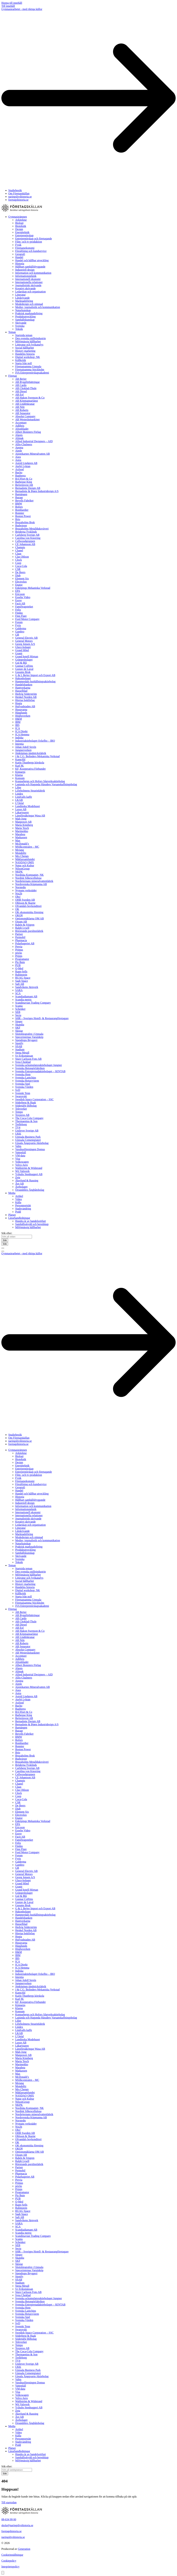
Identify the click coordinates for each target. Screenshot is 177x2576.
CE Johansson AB (25, 544)
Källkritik (20, 360)
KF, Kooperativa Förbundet (30, 768)
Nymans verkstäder (26, 890)
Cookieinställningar (12, 2554)
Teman (12, 332)
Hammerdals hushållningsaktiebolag (35, 681)
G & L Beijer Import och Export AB (35, 675)
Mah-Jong (20, 818)
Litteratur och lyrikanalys (29, 344)
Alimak (19, 438)
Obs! (18, 896)
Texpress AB (22, 1115)
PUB (18, 965)
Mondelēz (20, 853)
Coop (18, 562)
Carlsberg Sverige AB (27, 534)
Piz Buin (20, 962)
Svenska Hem (22, 1074)
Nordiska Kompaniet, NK (29, 874)
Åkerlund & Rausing (26, 1180)
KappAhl (20, 759)
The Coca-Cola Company (29, 1118)
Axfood (19, 469)
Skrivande (20, 322)
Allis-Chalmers (23, 444)
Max (17, 840)
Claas (18, 553)
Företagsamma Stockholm (29, 369)
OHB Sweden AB (25, 899)
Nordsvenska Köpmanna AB (31, 884)
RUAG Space (22, 977)
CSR (17, 569)
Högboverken (22, 715)
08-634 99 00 (8, 2519)
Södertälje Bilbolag (26, 1105)
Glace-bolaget (23, 647)
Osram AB (21, 921)
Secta (18, 1015)
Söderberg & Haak (25, 1102)
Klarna (19, 775)
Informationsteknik (25, 275)
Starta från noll (23, 363)
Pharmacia (21, 940)
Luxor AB (20, 809)
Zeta (17, 1177)
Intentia (19, 743)
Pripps (18, 955)
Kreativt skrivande (25, 288)
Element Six (22, 578)
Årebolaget (21, 1186)
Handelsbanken (23, 684)
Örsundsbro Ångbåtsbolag (29, 1189)
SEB (17, 1012)
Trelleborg (21, 1124)
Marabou (20, 834)
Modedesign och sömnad (29, 304)
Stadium (19, 1049)
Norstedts (20, 887)
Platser (12, 1214)
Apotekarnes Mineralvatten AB (32, 453)
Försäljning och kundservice (30, 251)
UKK (18, 1133)
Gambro (19, 631)
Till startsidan (9, 2502)
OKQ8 (19, 915)
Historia (19, 263)
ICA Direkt (21, 731)
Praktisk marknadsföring (29, 313)
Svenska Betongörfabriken (30, 1068)
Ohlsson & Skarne (25, 902)
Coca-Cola (21, 566)
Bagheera (20, 475)
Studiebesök (15, 190)
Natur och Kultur (24, 865)
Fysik (18, 244)
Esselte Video (22, 597)
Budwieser (21, 525)
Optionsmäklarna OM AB (29, 918)
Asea (18, 456)
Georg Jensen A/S (25, 644)
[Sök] (4, 1240)
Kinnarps (20, 771)
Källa (18, 1202)
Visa (17, 1158)
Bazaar (19, 497)
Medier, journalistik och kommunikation (37, 307)
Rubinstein (21, 974)
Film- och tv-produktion (28, 241)
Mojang (19, 849)
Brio (17, 519)
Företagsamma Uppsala (28, 366)
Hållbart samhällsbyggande (30, 266)
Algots (19, 435)
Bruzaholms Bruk (25, 522)
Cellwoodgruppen (25, 541)
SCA (18, 993)
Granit (18, 653)
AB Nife (20, 406)
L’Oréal (19, 803)
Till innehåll (8, 6)
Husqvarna (21, 709)
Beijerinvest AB (24, 484)
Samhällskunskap (25, 319)
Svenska (19, 325)
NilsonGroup (22, 868)
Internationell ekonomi (27, 279)
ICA (17, 728)
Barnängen (21, 494)
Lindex (19, 793)
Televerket (21, 1108)
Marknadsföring (24, 300)
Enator (19, 584)
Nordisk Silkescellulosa (28, 877)
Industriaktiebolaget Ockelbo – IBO (35, 740)
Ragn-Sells (21, 971)
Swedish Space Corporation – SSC (34, 1099)
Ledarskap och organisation (30, 291)
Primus (19, 949)
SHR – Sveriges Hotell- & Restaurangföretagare (42, 1018)
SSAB (18, 1046)
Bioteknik (20, 226)
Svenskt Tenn (22, 1093)
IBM (17, 722)
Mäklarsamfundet (25, 859)
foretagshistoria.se (18, 199)
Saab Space (21, 980)
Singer (18, 1021)
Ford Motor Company (27, 619)
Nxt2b (18, 893)
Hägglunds (21, 712)
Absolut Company (25, 416)
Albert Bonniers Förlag (28, 431)
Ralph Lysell (22, 927)
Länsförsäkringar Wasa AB (30, 815)
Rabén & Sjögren (24, 924)
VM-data (20, 1155)
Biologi (19, 222)
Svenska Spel (22, 1083)
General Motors (24, 640)
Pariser (19, 934)
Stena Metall (22, 1052)
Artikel (19, 1196)
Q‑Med (19, 968)
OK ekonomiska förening (29, 912)
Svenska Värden (24, 1086)
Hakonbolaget (23, 678)
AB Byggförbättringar (27, 382)
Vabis (18, 1146)
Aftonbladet (21, 428)
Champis (20, 547)
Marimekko (21, 831)
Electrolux (21, 581)
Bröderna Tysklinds (26, 531)
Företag (12, 375)
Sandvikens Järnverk (26, 987)
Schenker (20, 1008)
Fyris (18, 625)
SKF (17, 1027)
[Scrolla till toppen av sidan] (2, 2573)
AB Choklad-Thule (25, 388)
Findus (19, 612)
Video (18, 1199)
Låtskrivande (22, 297)
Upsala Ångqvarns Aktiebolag (32, 1143)
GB (17, 634)
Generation (24, 2548)
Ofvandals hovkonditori (28, 906)
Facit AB (20, 603)
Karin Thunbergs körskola (29, 762)
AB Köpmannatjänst (26, 400)
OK (17, 909)
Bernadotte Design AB (27, 488)
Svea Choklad (23, 1061)
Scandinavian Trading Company (33, 1002)
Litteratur (20, 294)
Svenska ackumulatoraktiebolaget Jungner (38, 1065)
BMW (18, 503)
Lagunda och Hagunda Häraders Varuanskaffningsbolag (46, 784)
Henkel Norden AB (26, 697)
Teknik (19, 329)
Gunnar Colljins (24, 665)
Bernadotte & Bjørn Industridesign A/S (37, 491)
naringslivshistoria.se (20, 196)
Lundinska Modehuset (27, 806)
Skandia (19, 1024)
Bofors (19, 506)
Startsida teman (23, 335)
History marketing (25, 350)
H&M (18, 718)
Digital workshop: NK (27, 357)
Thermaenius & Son (26, 1121)
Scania (19, 1005)
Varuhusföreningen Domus (30, 1149)
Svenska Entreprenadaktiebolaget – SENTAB (40, 1071)
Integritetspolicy (10, 2566)
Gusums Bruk (22, 672)
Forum (19, 622)
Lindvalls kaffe (23, 796)
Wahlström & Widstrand (28, 1168)
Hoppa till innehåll (11, 2)
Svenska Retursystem (27, 1080)
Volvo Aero (21, 1164)
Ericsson (20, 594)
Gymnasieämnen (17, 216)
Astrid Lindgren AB (26, 463)
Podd (18, 1211)
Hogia (18, 703)
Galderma (20, 628)
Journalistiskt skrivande (28, 285)
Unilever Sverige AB (26, 1130)
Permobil (20, 937)
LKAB (19, 799)
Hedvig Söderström (26, 693)
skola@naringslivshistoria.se (17, 2525)
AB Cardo (20, 385)
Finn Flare (21, 615)
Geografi (20, 254)
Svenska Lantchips (25, 1077)
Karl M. (19, 765)
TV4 (17, 1127)
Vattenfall (20, 1152)
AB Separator (22, 413)
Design (19, 229)
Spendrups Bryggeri (26, 1040)
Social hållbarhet (24, 347)
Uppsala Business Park (28, 1136)
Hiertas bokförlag (25, 700)
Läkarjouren (22, 812)
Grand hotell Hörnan (26, 656)
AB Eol (19, 394)
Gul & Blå (21, 662)
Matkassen (21, 837)
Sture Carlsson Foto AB (28, 1058)
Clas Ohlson (22, 556)
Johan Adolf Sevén (25, 746)
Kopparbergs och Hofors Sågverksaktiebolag (40, 781)
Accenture (21, 422)
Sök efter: (6, 1233)
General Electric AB (26, 637)
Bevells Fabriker (24, 500)
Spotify (19, 1043)
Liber (18, 787)
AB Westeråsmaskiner (27, 419)
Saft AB (19, 984)
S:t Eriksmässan (24, 1055)
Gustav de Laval (24, 668)
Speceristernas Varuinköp (29, 1037)
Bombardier (21, 509)
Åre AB (19, 1183)
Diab (18, 575)
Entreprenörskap (24, 235)
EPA (17, 591)
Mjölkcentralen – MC (27, 846)
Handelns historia (25, 353)
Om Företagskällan (18, 193)
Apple (18, 450)
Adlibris (19, 425)
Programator (22, 959)
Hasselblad (21, 690)
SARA (19, 990)
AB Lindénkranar (25, 403)
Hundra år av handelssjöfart (30, 1221)
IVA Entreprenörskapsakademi (32, 372)
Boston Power (23, 516)
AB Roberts (21, 410)
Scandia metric (23, 999)
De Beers (20, 572)
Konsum (20, 778)
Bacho (18, 472)
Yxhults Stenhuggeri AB (28, 1174)
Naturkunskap (23, 310)
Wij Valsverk (22, 1171)
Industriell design (25, 269)
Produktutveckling (25, 316)
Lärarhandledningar (19, 1217)
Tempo (19, 1111)
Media (11, 1192)
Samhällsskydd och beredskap (32, 1224)
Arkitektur (21, 219)
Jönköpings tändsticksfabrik (30, 753)
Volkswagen (22, 1161)
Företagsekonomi (24, 247)
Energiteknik (22, 232)
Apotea (19, 447)
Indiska (19, 737)
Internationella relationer (29, 282)
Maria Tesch (22, 828)
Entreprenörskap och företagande (33, 238)
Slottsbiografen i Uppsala (29, 1033)
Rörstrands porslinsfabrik (29, 930)
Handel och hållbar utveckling (32, 260)
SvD (17, 1090)
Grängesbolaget (23, 659)
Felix (18, 609)
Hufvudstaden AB (25, 706)
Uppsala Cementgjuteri (28, 1139)
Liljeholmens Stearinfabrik (30, 790)
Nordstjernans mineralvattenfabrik (34, 881)
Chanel (19, 550)
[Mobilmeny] (2, 1248)
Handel (19, 257)
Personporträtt (23, 1205)
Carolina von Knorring (27, 537)
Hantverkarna (22, 687)
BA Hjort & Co (23, 478)
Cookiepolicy (8, 2560)
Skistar (19, 1030)
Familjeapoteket (24, 606)
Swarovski (21, 1096)
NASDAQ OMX (24, 862)
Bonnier (19, 513)
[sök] (4, 1244)
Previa (18, 946)
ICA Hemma (22, 734)
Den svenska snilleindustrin (30, 338)
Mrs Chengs (22, 856)
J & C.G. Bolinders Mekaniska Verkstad (37, 756)
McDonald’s (22, 843)
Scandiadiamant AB (26, 996)
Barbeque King (23, 481)
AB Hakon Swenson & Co (30, 397)
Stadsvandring (23, 1208)
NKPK (19, 871)
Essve (18, 600)
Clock (18, 559)
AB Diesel (21, 391)
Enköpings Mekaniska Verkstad (32, 587)
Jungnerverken (23, 750)
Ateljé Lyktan (22, 466)
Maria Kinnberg (24, 824)
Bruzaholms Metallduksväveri (32, 528)
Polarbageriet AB (24, 943)
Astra (18, 460)
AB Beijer (20, 378)
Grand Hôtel (22, 650)
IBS (17, 725)
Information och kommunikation (33, 272)
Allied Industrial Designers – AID (34, 441)
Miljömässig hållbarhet (28, 341)
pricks (18, 952)
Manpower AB (23, 821)
